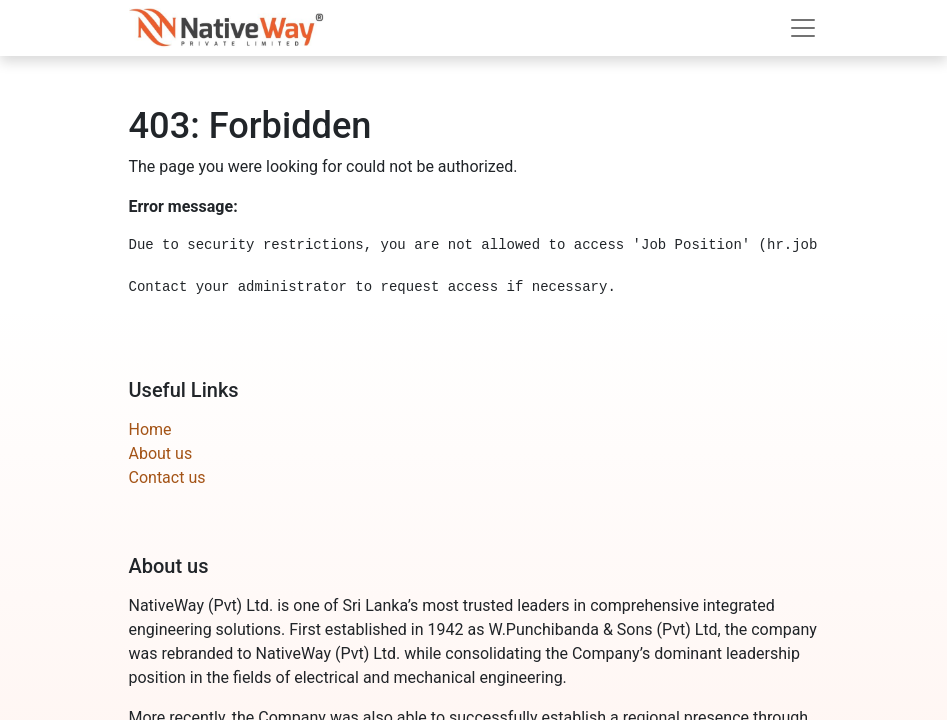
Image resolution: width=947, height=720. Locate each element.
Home (150, 429)
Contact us (167, 477)
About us (161, 453)
